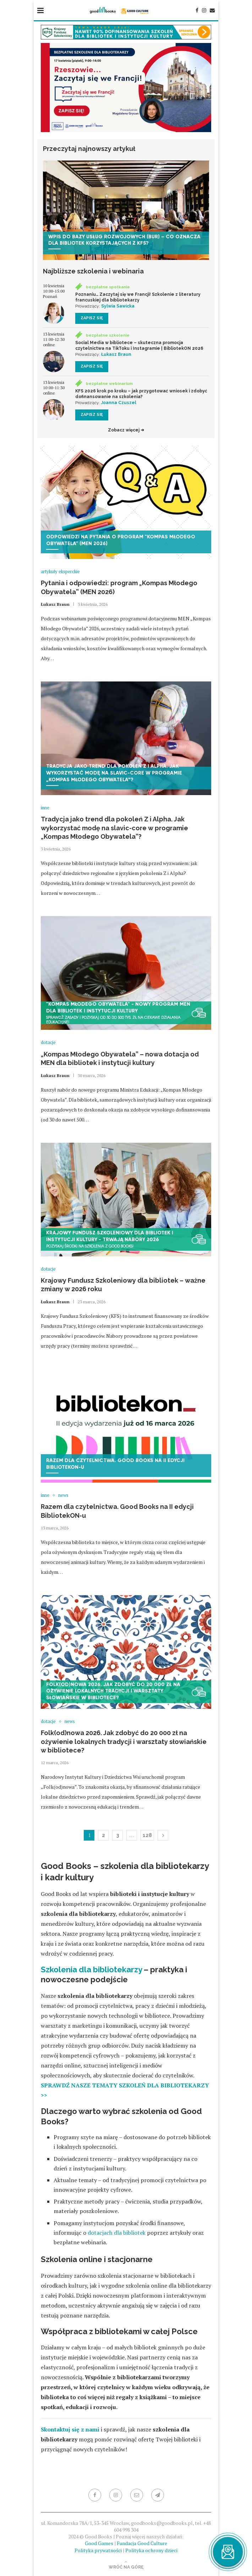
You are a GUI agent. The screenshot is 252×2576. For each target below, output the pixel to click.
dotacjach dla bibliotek (117, 2233)
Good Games (99, 2543)
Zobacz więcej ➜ (126, 430)
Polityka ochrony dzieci (151, 2550)
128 (147, 1835)
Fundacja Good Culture (142, 2543)
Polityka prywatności (98, 2550)
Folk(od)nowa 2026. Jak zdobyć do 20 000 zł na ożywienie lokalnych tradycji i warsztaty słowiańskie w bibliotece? (124, 1741)
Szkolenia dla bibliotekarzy (91, 1969)
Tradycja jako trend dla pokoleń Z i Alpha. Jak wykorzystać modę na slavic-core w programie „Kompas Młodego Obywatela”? (114, 827)
